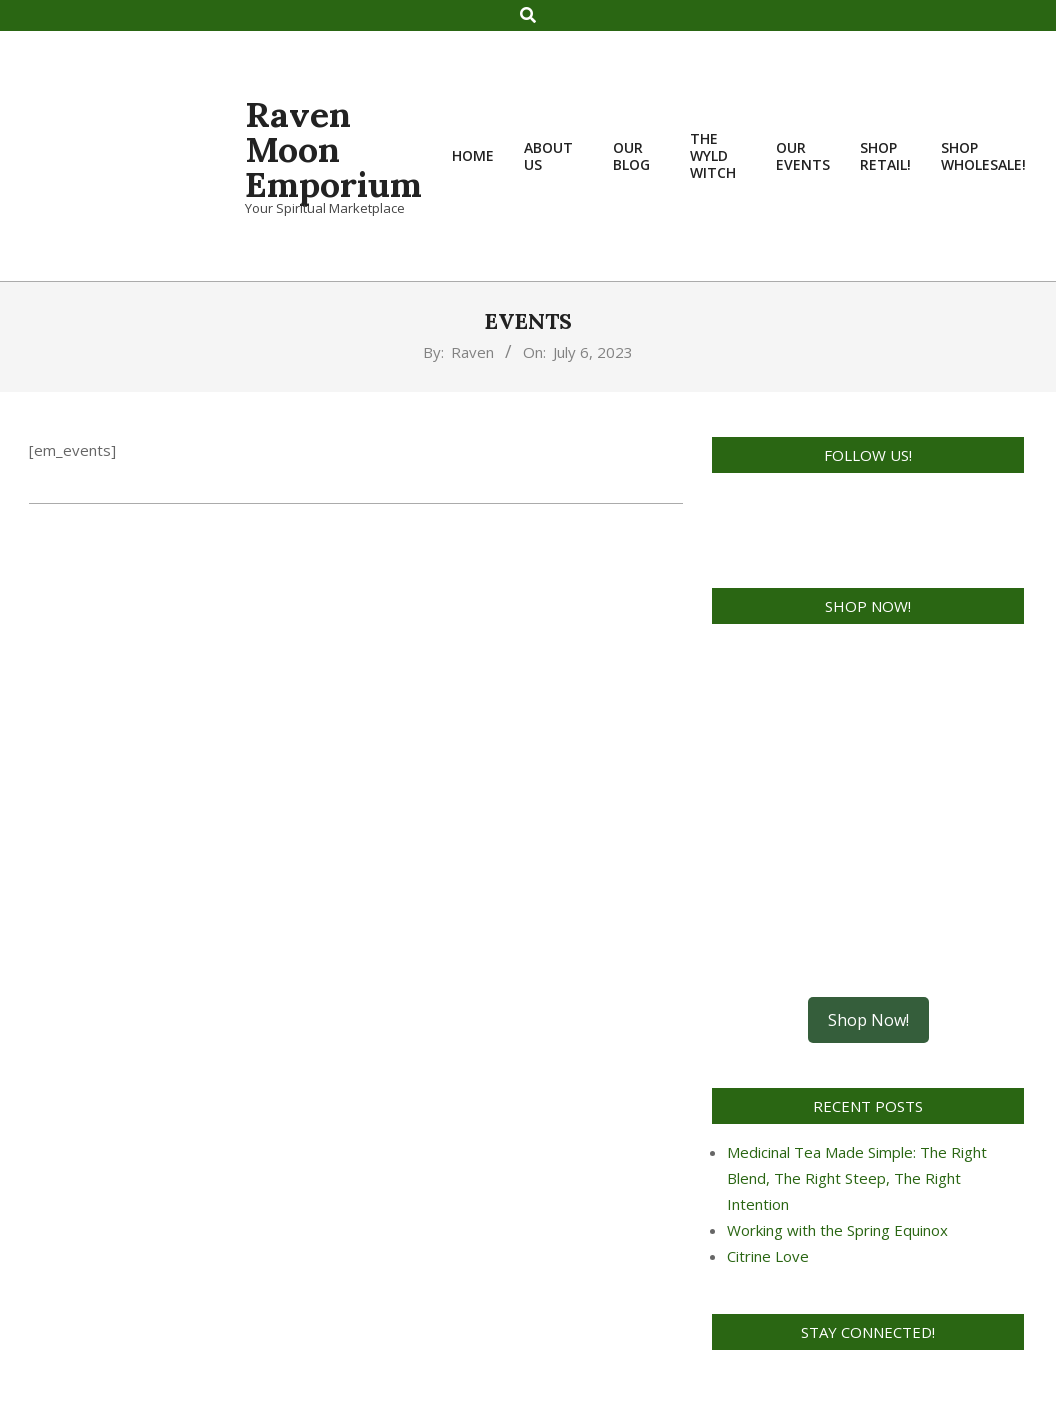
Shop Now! (868, 1020)
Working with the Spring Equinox (837, 1230)
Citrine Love (768, 1256)
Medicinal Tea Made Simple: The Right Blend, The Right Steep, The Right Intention (857, 1178)
